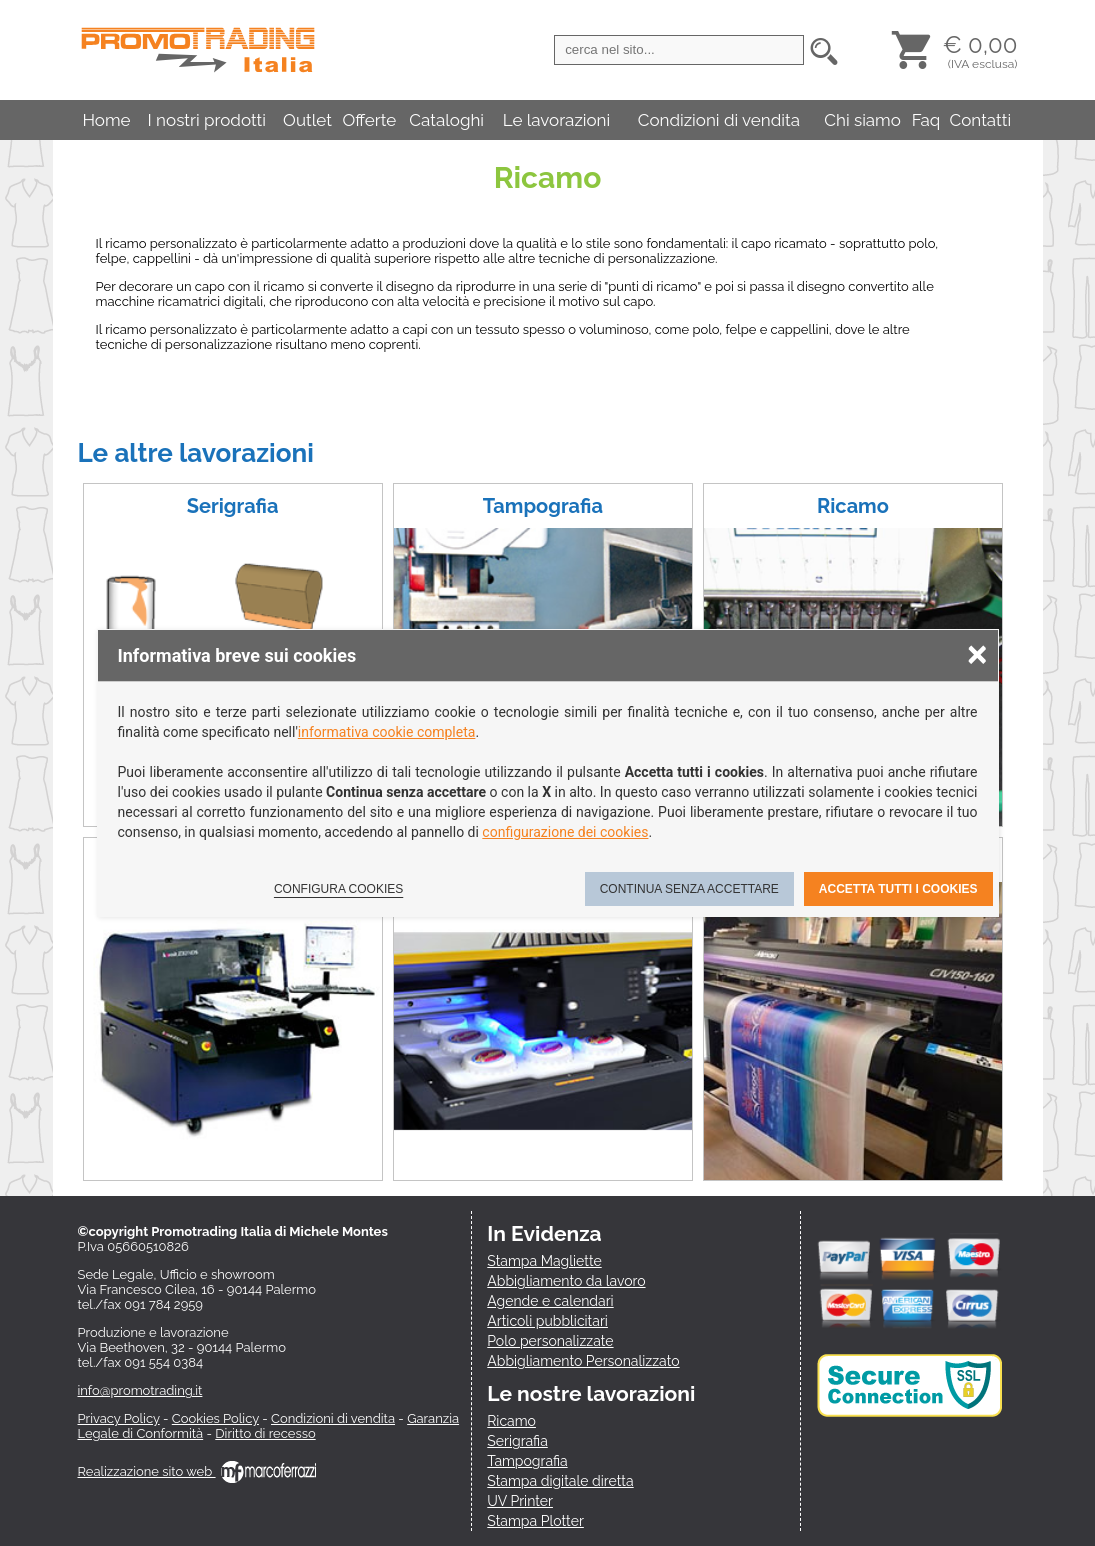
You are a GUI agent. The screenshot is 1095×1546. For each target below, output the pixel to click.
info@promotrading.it (140, 1390)
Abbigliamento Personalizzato (583, 1361)
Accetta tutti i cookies (898, 889)
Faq (926, 120)
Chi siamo (862, 120)
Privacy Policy (119, 1418)
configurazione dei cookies (565, 832)
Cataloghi (446, 120)
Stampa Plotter (535, 1521)
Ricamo (853, 506)
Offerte (369, 120)
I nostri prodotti (207, 120)
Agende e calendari (550, 1301)
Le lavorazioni (557, 120)
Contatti (981, 120)
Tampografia (543, 506)
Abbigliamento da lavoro (566, 1281)
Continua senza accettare (689, 889)
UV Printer (520, 1501)
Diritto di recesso (265, 1433)
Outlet (307, 120)
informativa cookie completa (387, 732)
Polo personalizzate (550, 1341)
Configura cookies (338, 889)
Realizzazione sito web (197, 1471)
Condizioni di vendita (719, 120)
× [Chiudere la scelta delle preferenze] (977, 653)
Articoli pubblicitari (547, 1321)
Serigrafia (233, 506)
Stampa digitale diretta (560, 1481)
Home (106, 120)
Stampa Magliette (544, 1261)
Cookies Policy (215, 1418)
